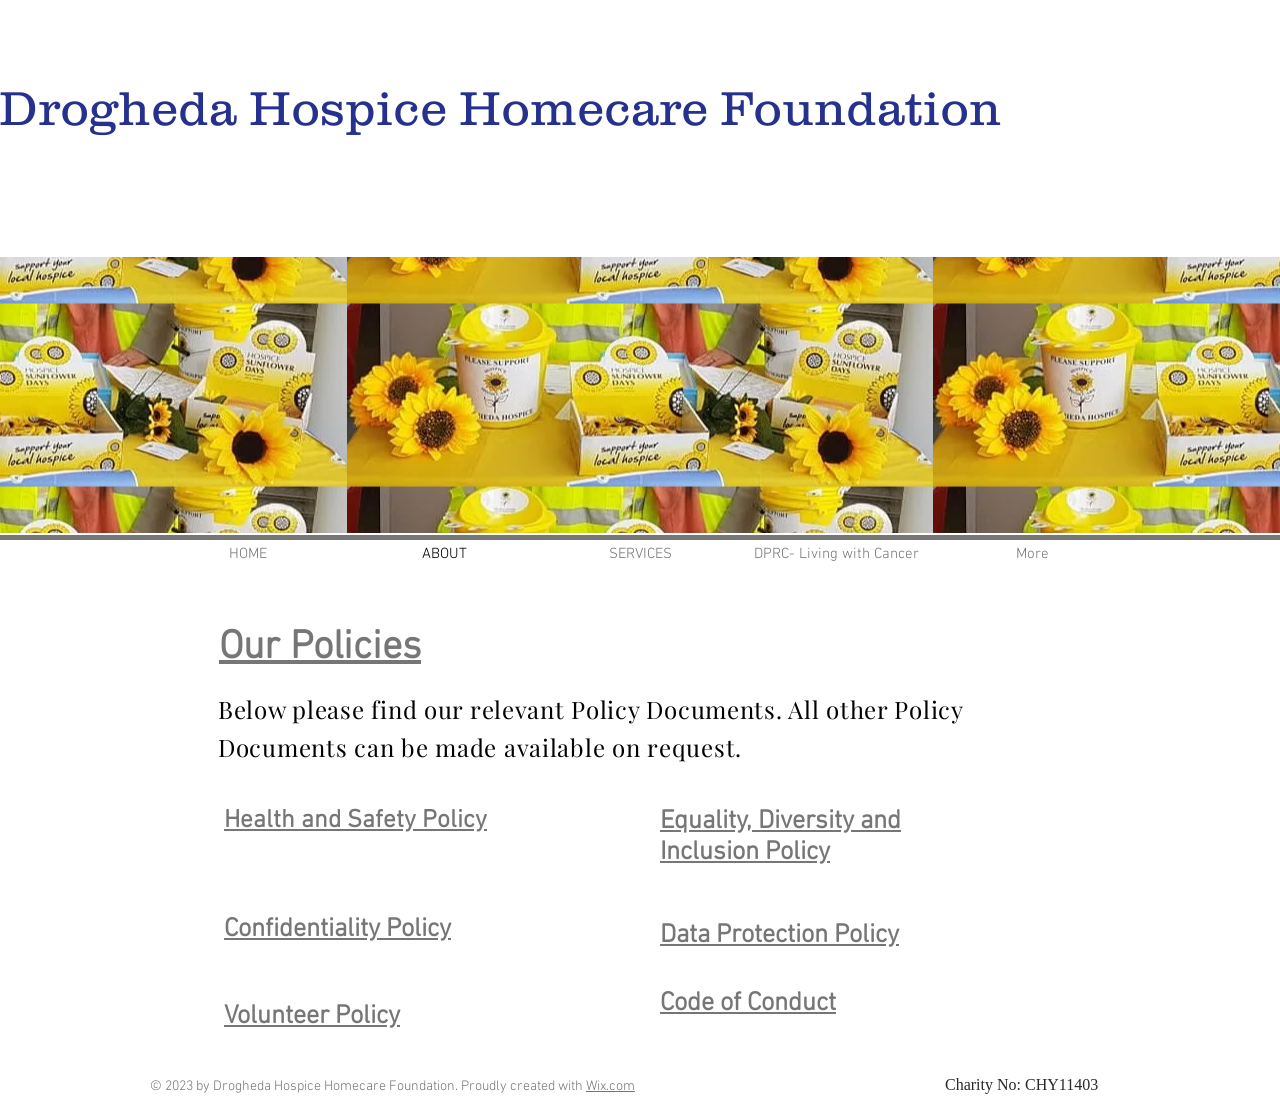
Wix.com (610, 1086)
